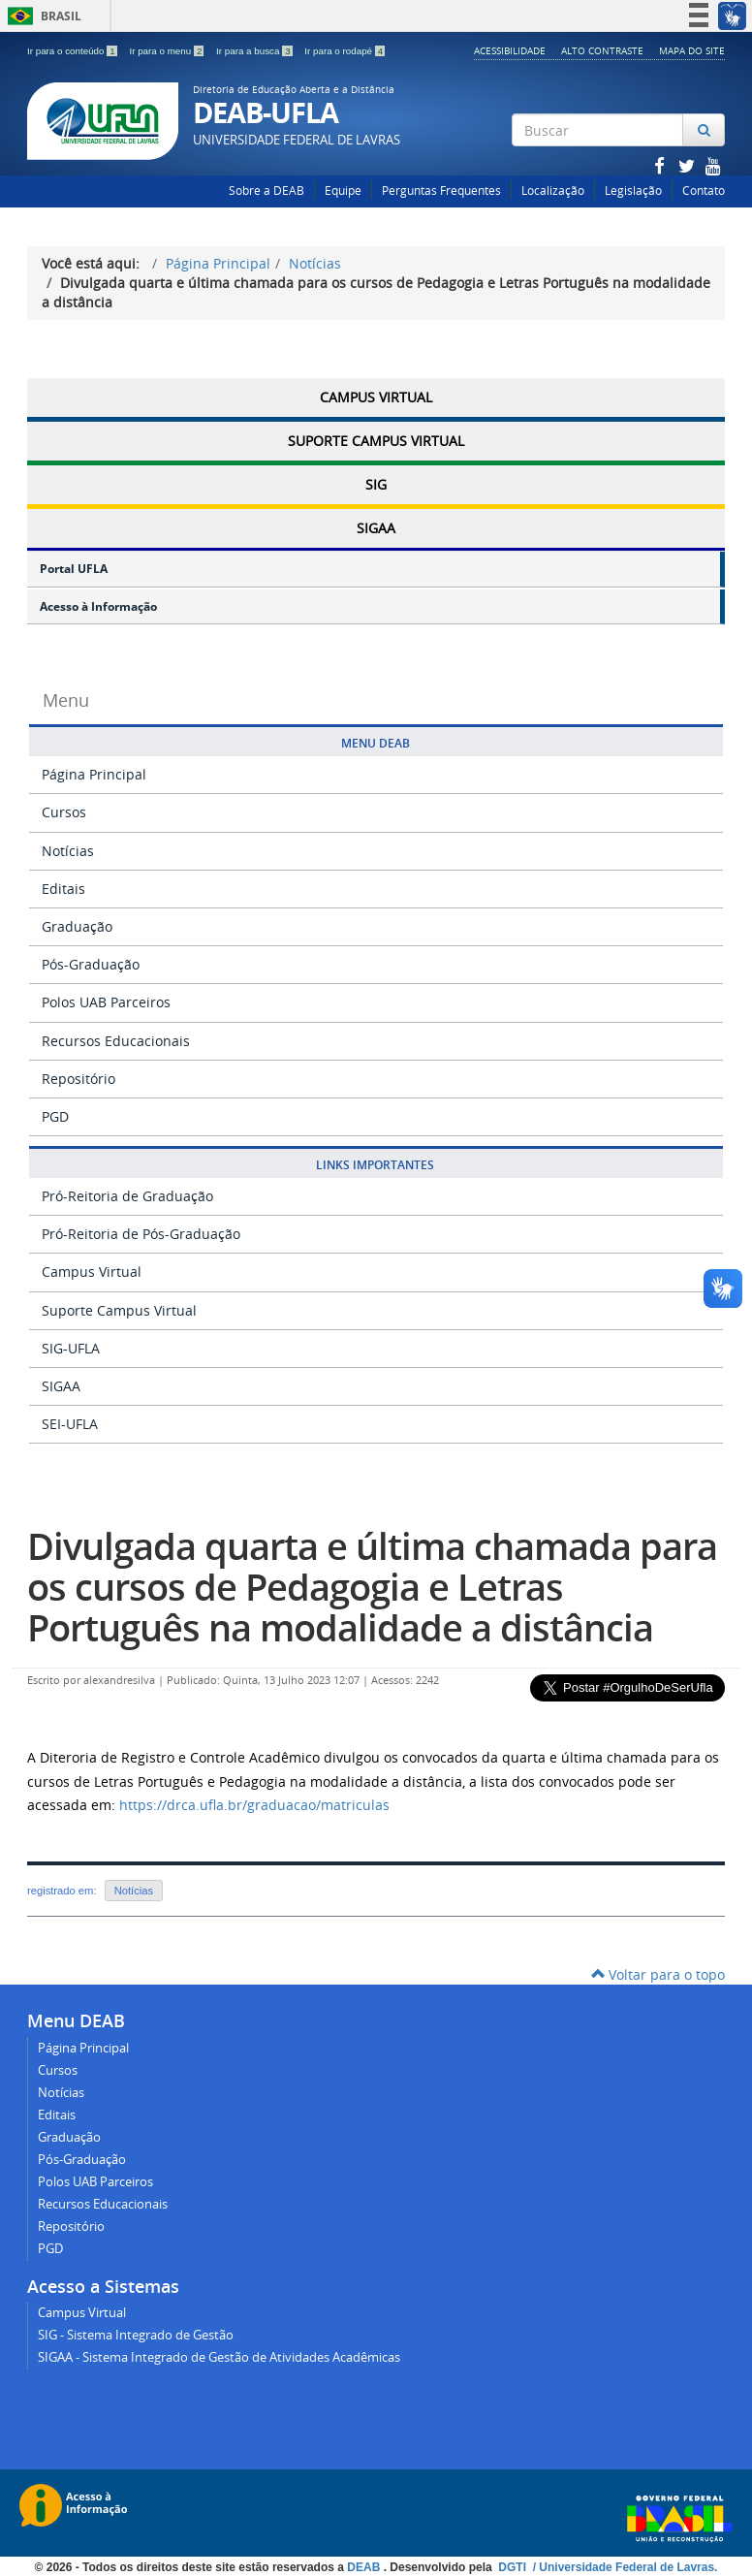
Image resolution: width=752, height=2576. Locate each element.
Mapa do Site (692, 50)
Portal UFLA (74, 568)
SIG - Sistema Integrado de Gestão (136, 2335)
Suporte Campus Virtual (376, 440)
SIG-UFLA (71, 1348)
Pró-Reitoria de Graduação (127, 1196)
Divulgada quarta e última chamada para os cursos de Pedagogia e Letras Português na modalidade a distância (372, 1586)
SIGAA (376, 528)
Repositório (78, 1078)
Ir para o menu (167, 51)
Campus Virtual (376, 397)
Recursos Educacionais (116, 1041)
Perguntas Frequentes (441, 190)
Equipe (343, 190)
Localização (552, 190)
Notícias (315, 263)
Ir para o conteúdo (73, 51)
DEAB (365, 2567)
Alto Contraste (602, 50)
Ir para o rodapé (344, 51)
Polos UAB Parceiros (106, 1002)
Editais (63, 888)
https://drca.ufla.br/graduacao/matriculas (254, 1805)
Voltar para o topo (658, 1974)
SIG (376, 484)
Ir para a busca (255, 51)
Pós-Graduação (91, 964)
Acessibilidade (510, 50)
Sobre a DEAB (266, 190)
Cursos (64, 812)
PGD (55, 1116)
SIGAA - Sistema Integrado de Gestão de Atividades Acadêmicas (219, 2357)
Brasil (41, 16)
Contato (703, 190)
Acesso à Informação (98, 606)
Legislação (633, 190)
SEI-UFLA (70, 1424)
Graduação (77, 926)
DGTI (513, 2567)
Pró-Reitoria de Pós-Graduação (141, 1233)
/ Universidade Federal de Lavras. (623, 2567)
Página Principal (218, 263)
